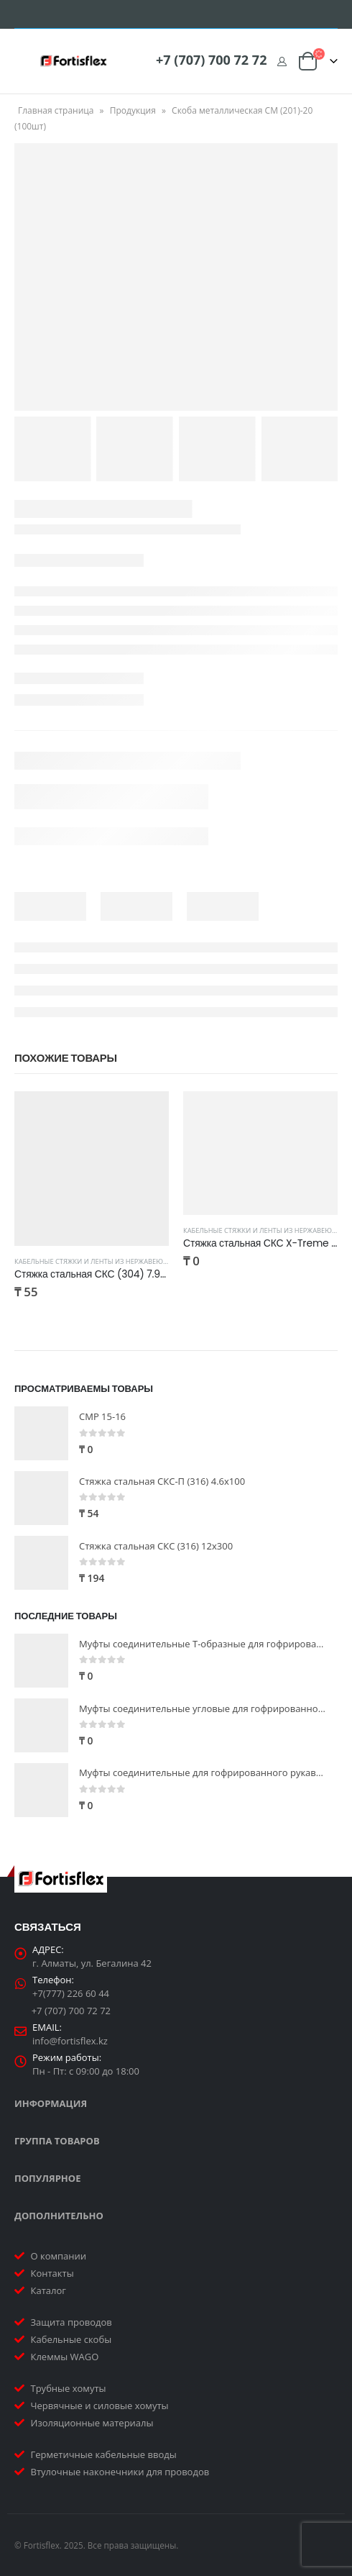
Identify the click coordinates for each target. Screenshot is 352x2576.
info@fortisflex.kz (70, 2040)
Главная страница (56, 110)
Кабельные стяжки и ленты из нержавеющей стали (108, 1261)
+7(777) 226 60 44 (70, 1993)
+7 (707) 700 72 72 (211, 59)
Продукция (133, 110)
